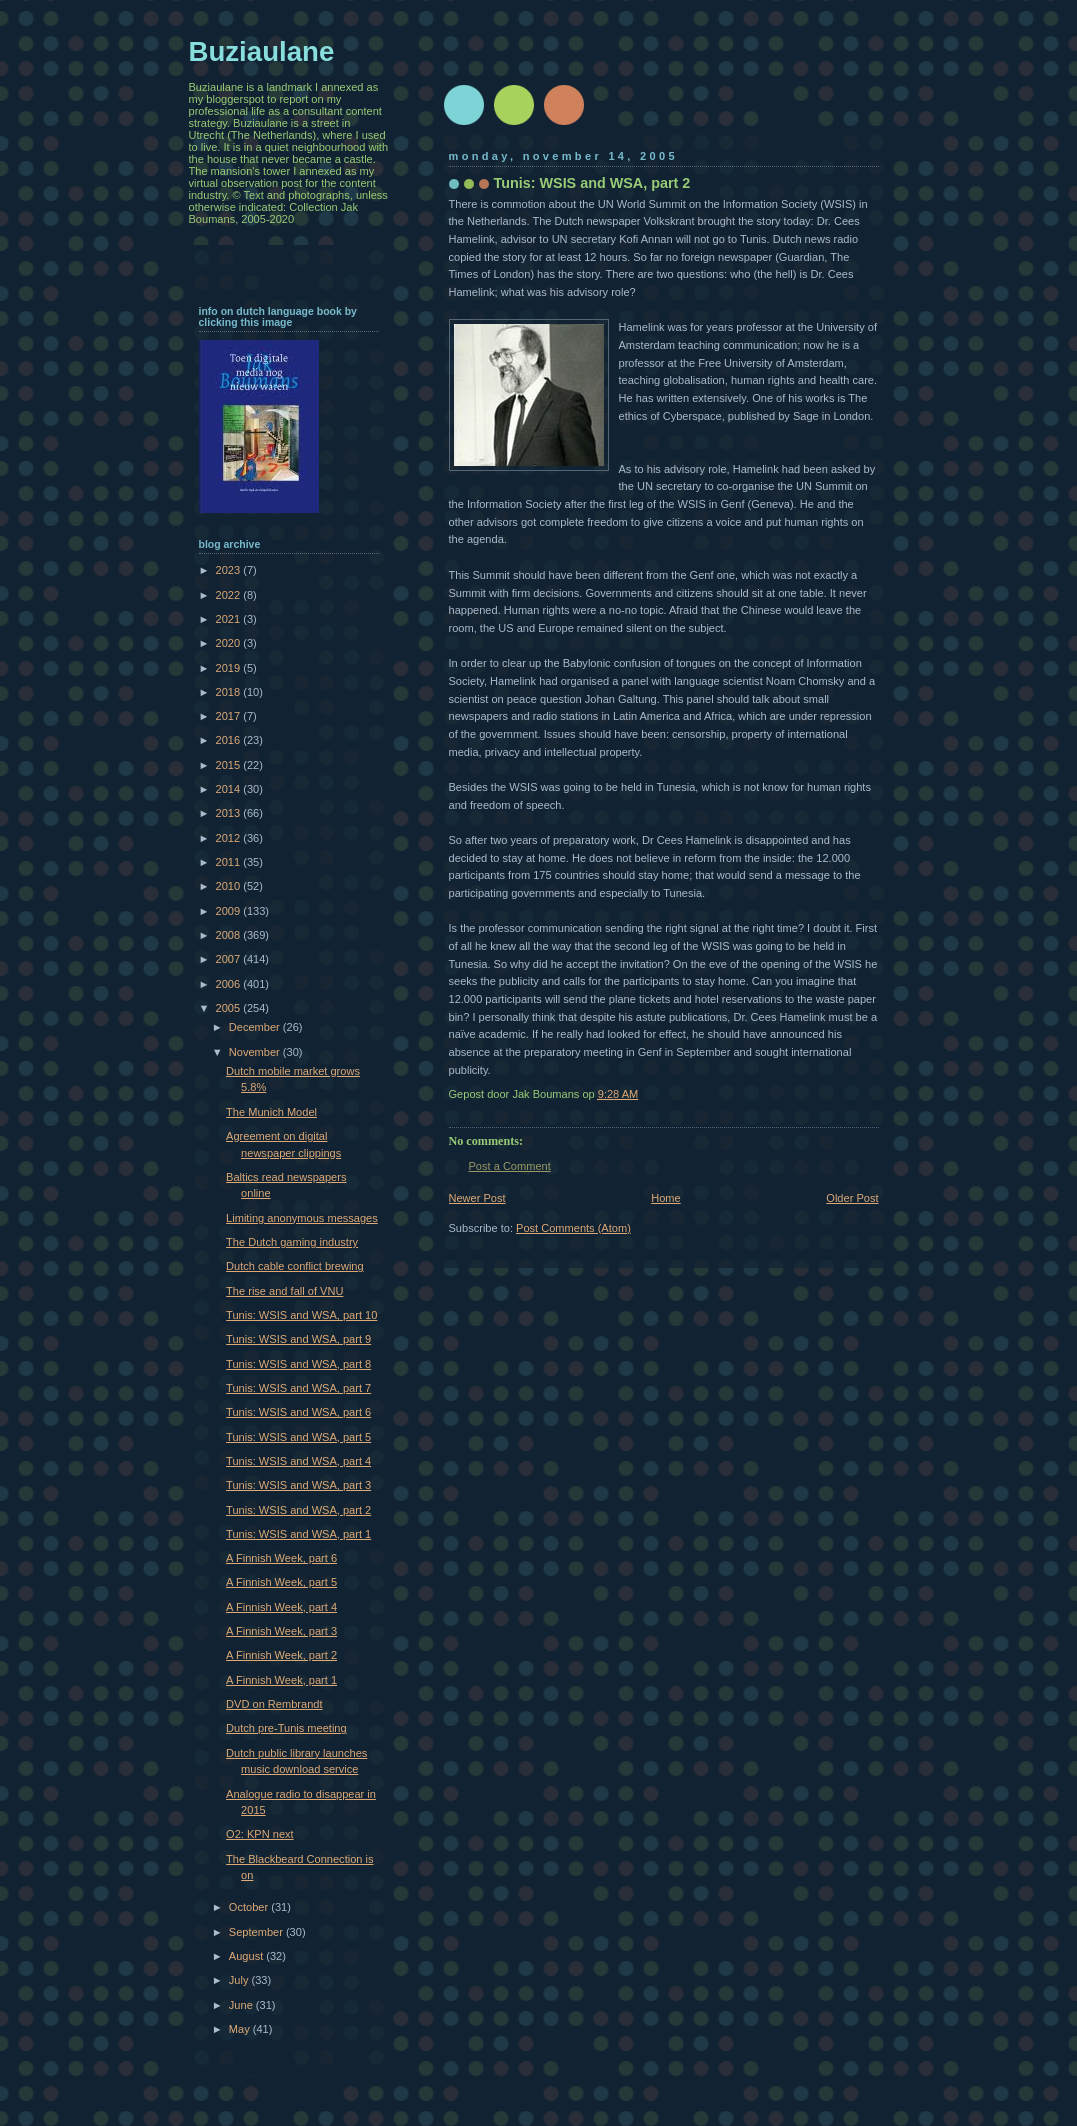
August (247, 1956)
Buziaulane (262, 51)
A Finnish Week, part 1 (281, 1680)
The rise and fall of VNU (284, 1291)
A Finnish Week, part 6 (281, 1558)
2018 (230, 692)
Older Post (852, 1198)
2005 (230, 1008)
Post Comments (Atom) (573, 1228)
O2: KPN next (260, 1834)
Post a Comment (510, 1166)
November (256, 1052)
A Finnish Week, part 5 (281, 1582)
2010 (230, 886)
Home (665, 1198)
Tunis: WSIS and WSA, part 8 (298, 1364)
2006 (230, 984)
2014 (230, 789)
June (242, 2005)
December (256, 1027)
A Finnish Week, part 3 (281, 1631)
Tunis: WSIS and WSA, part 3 (298, 1485)
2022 (230, 595)
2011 (230, 862)
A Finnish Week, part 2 (281, 1655)
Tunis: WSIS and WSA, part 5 (298, 1437)
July (240, 1980)
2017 (230, 716)
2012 (230, 838)
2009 (230, 911)
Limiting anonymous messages (302, 1218)
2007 (230, 959)
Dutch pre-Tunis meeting (286, 1728)
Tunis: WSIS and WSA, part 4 (298, 1461)
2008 (230, 935)
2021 (230, 619)
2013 (230, 813)
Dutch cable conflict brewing (295, 1266)
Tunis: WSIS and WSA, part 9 (298, 1339)
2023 (230, 570)
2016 (230, 740)
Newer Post (477, 1198)
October (250, 1907)
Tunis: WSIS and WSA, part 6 (298, 1412)
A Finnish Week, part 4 (281, 1607)
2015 (230, 765)
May (241, 2029)
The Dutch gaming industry (292, 1242)
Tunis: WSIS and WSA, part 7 (298, 1388)
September (257, 1932)
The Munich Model (271, 1112)
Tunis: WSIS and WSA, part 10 (301, 1315)
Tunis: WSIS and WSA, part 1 (298, 1534)
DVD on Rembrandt (274, 1704)
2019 (230, 668)
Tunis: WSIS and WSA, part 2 (298, 1510)
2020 (230, 643)
